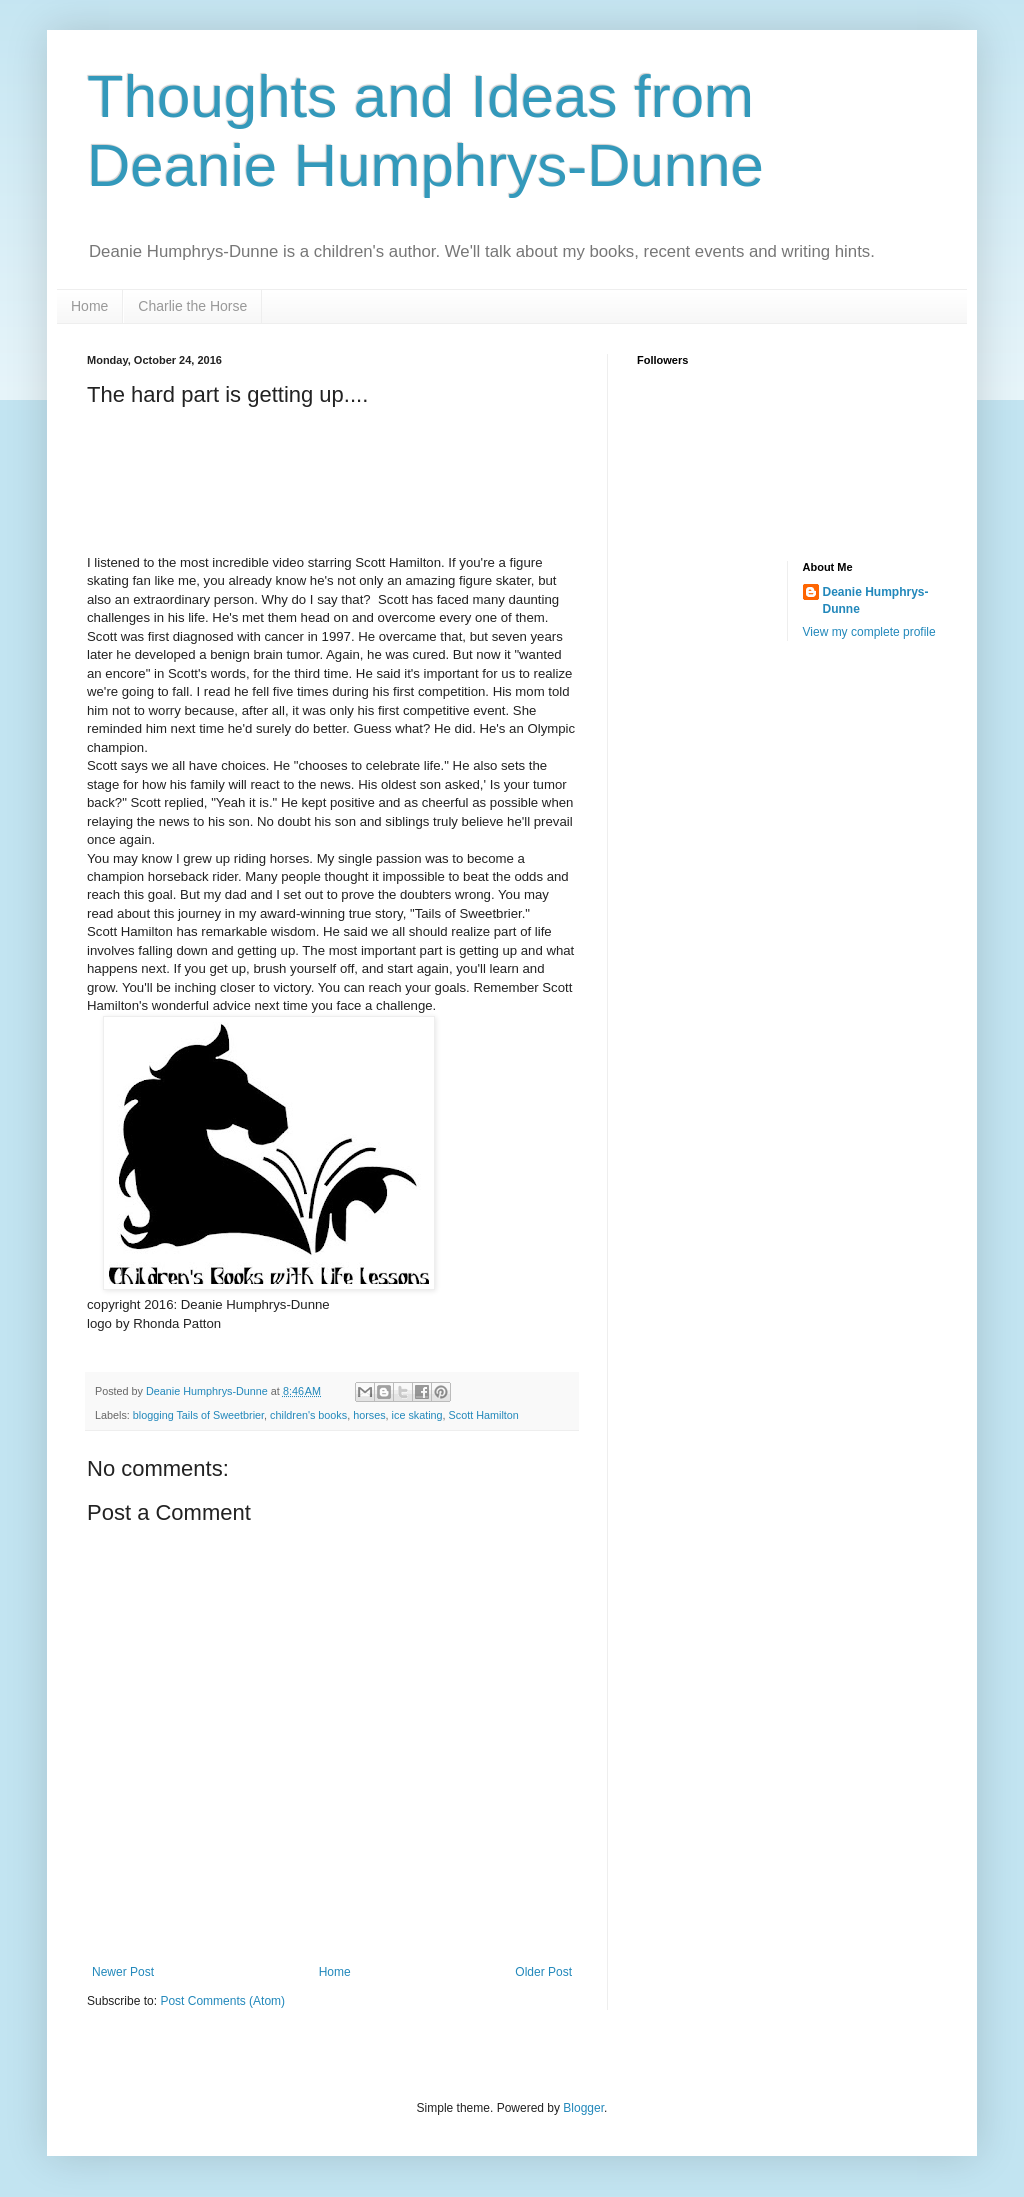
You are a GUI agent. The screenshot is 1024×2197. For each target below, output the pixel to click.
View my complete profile (869, 632)
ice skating (417, 1415)
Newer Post (123, 1972)
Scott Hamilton (484, 1415)
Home (89, 306)
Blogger (583, 2108)
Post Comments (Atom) (222, 2001)
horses (369, 1415)
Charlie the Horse (192, 306)
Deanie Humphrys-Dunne (876, 600)
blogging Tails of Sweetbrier (198, 1415)
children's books (308, 1415)
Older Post (543, 1972)
